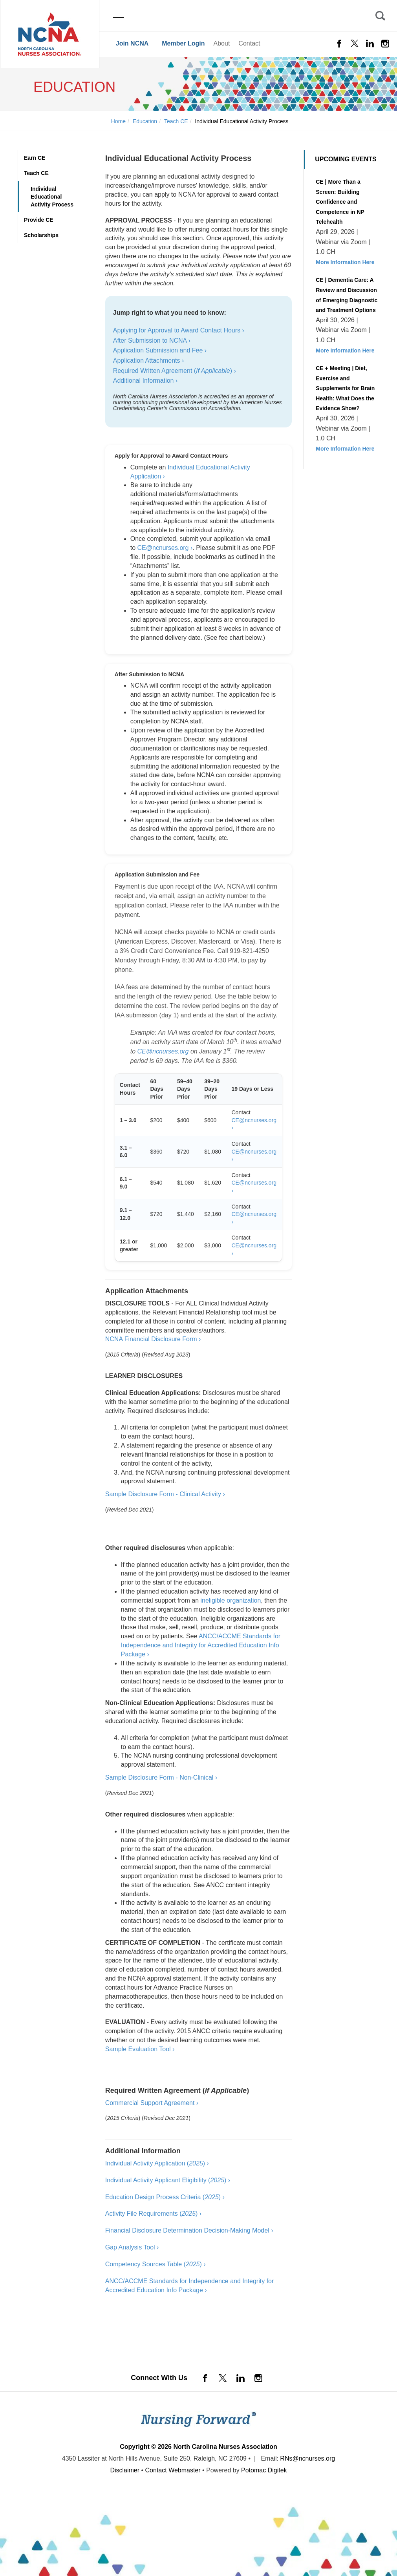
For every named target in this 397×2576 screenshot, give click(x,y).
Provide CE (38, 220)
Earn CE (34, 158)
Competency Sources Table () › (155, 2264)
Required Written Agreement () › (174, 370)
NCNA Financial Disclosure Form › (153, 1339)
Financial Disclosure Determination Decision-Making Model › (189, 2230)
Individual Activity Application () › (157, 2163)
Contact (249, 43)
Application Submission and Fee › (160, 350)
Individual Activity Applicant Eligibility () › (167, 2180)
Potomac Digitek (264, 2470)
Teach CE (36, 173)
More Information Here (345, 262)
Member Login (183, 43)
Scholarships (41, 235)
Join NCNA (132, 43)
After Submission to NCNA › (151, 340)
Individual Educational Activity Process (52, 197)
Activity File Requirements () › (153, 2213)
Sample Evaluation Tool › (140, 2049)
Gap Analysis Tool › (132, 2247)
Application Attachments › (148, 360)
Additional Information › (145, 380)
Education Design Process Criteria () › (165, 2197)
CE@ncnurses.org (163, 1051)
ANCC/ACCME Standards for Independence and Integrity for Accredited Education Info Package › (200, 1645)
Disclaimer (124, 2470)
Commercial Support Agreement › (151, 2103)
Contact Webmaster (173, 2470)
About (222, 43)
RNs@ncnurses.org (307, 2458)
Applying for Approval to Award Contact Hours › (178, 330)
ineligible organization (230, 1600)
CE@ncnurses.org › (165, 547)
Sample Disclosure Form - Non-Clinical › (161, 1777)
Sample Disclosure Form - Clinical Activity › (165, 1494)
